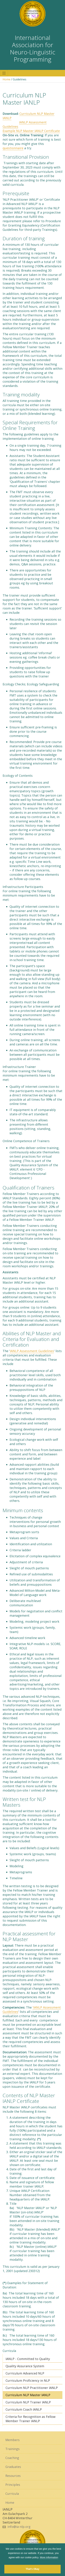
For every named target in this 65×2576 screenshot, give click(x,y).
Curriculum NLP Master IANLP (28, 2395)
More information (49, 2557)
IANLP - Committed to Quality (28, 2359)
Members (12, 2440)
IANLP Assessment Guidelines (32, 1351)
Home (6, 79)
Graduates (13, 2467)
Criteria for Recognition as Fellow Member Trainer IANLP (30, 2419)
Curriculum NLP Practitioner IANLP (32, 2388)
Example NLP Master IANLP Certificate (31, 131)
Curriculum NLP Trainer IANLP (28, 2402)
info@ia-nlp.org (19, 2527)
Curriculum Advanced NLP (25, 2373)
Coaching (12, 2458)
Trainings (12, 2449)
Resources (13, 2476)
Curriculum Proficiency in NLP (28, 2380)
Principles (12, 2485)
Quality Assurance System (25, 2366)
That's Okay (32, 2569)
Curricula (12, 2493)
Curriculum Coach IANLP (24, 2409)
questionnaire (13, 148)
